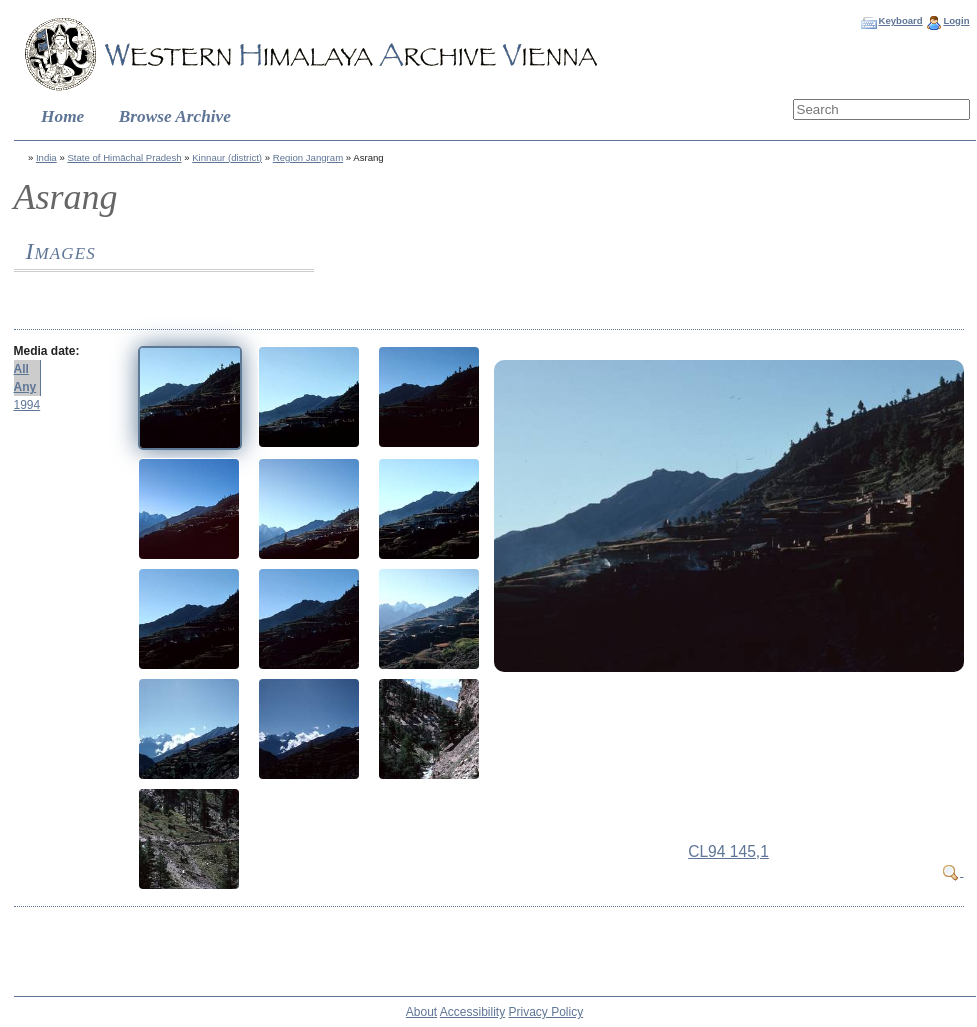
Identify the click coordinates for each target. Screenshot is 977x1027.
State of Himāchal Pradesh (124, 157)
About (421, 1012)
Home (62, 116)
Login (956, 20)
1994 (27, 405)
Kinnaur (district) (227, 157)
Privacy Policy (546, 1012)
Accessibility (472, 1012)
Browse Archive (175, 116)
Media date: (47, 351)
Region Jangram (308, 157)
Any (25, 387)
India (46, 157)
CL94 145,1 (728, 851)
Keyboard (900, 20)
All (21, 369)
